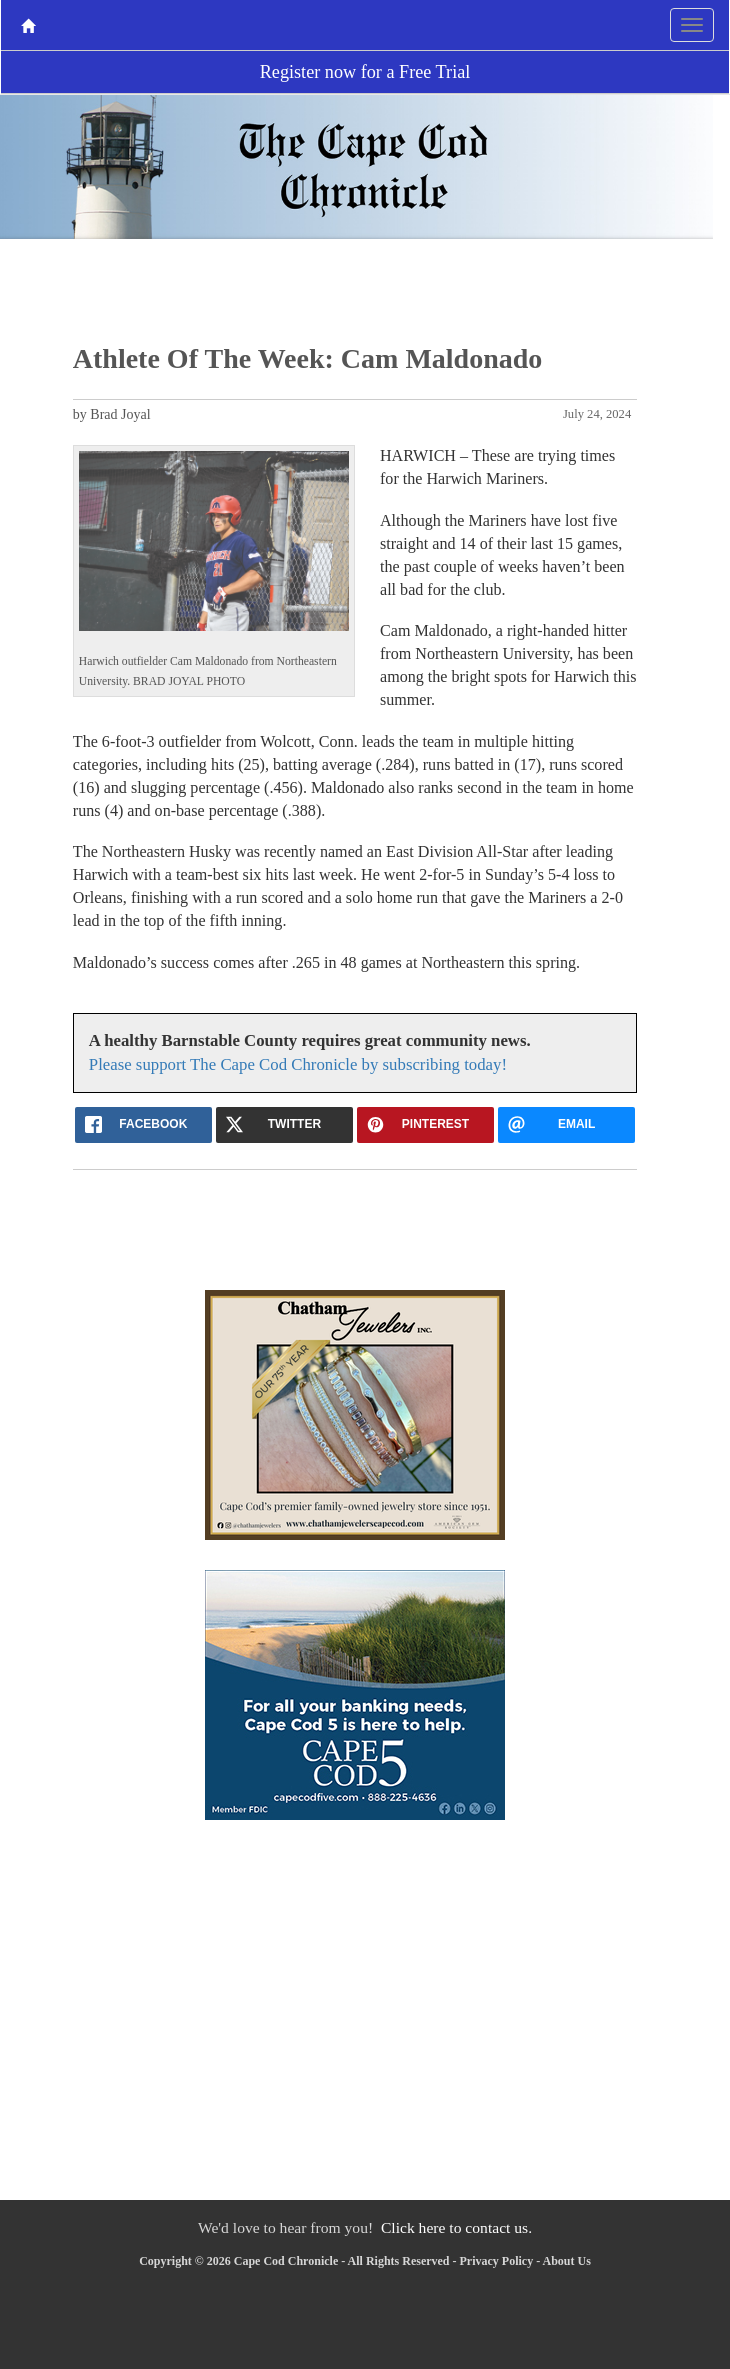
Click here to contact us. (456, 2227)
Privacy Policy (497, 2261)
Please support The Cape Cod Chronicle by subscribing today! (298, 1064)
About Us (567, 2261)
